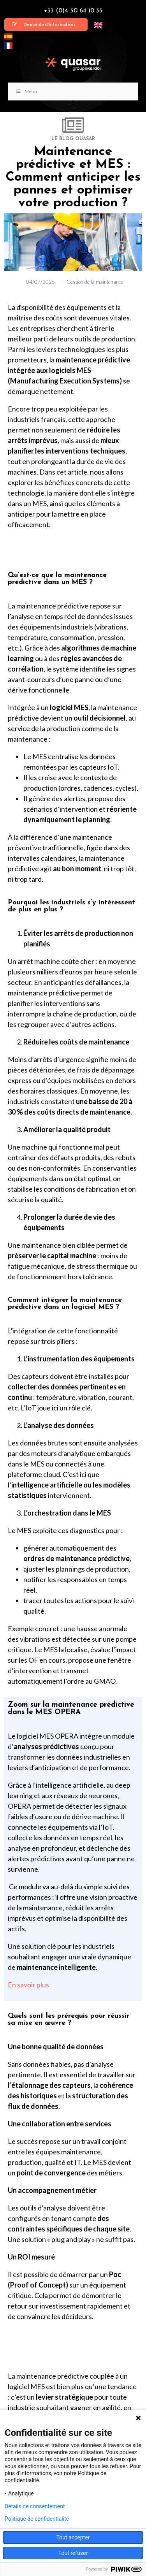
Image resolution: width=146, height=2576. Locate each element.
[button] (46, 24)
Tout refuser (73, 2553)
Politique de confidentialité (37, 2519)
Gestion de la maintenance (95, 282)
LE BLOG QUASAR (73, 139)
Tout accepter (73, 2537)
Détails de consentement (35, 2506)
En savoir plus (28, 1984)
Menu (26, 91)
